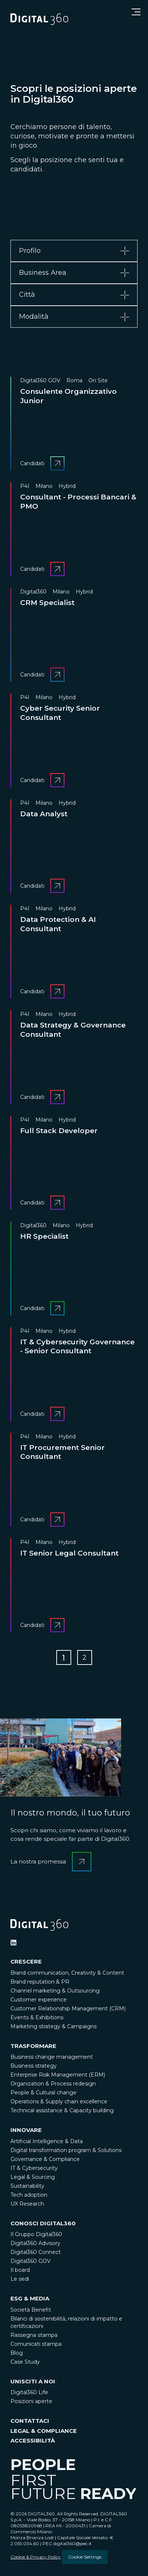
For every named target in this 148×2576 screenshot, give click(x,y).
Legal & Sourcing (32, 2177)
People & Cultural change (43, 2092)
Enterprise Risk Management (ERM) (57, 2074)
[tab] (74, 251)
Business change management (51, 2057)
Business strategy (33, 2065)
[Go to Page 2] (84, 1657)
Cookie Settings (84, 2557)
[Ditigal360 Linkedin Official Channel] (13, 1943)
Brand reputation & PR (39, 1981)
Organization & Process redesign (53, 2083)
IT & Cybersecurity (34, 2168)
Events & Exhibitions (36, 2017)
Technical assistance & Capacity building (62, 2110)
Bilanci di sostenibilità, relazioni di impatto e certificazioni (66, 2322)
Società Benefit (30, 2309)
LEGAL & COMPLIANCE (43, 2430)
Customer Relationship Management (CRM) (68, 2008)
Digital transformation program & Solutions (66, 2150)
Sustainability (27, 2186)
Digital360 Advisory (35, 2243)
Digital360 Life (29, 2392)
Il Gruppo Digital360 (36, 2234)
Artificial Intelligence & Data (46, 2141)
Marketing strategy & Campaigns (53, 2026)
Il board (20, 2270)
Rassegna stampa (33, 2335)
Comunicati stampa (36, 2344)
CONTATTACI (29, 2420)
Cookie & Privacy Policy (35, 2557)
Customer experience (38, 1999)
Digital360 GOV (30, 2261)
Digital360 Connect (35, 2252)
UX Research (27, 2203)
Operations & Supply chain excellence (58, 2101)
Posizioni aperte (31, 2401)
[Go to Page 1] (63, 1657)
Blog (16, 2353)
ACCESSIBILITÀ (32, 2440)
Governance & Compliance (45, 2159)
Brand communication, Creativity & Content (67, 1972)
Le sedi (19, 2279)
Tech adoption (28, 2194)
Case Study (25, 2361)
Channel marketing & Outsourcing (55, 1990)
